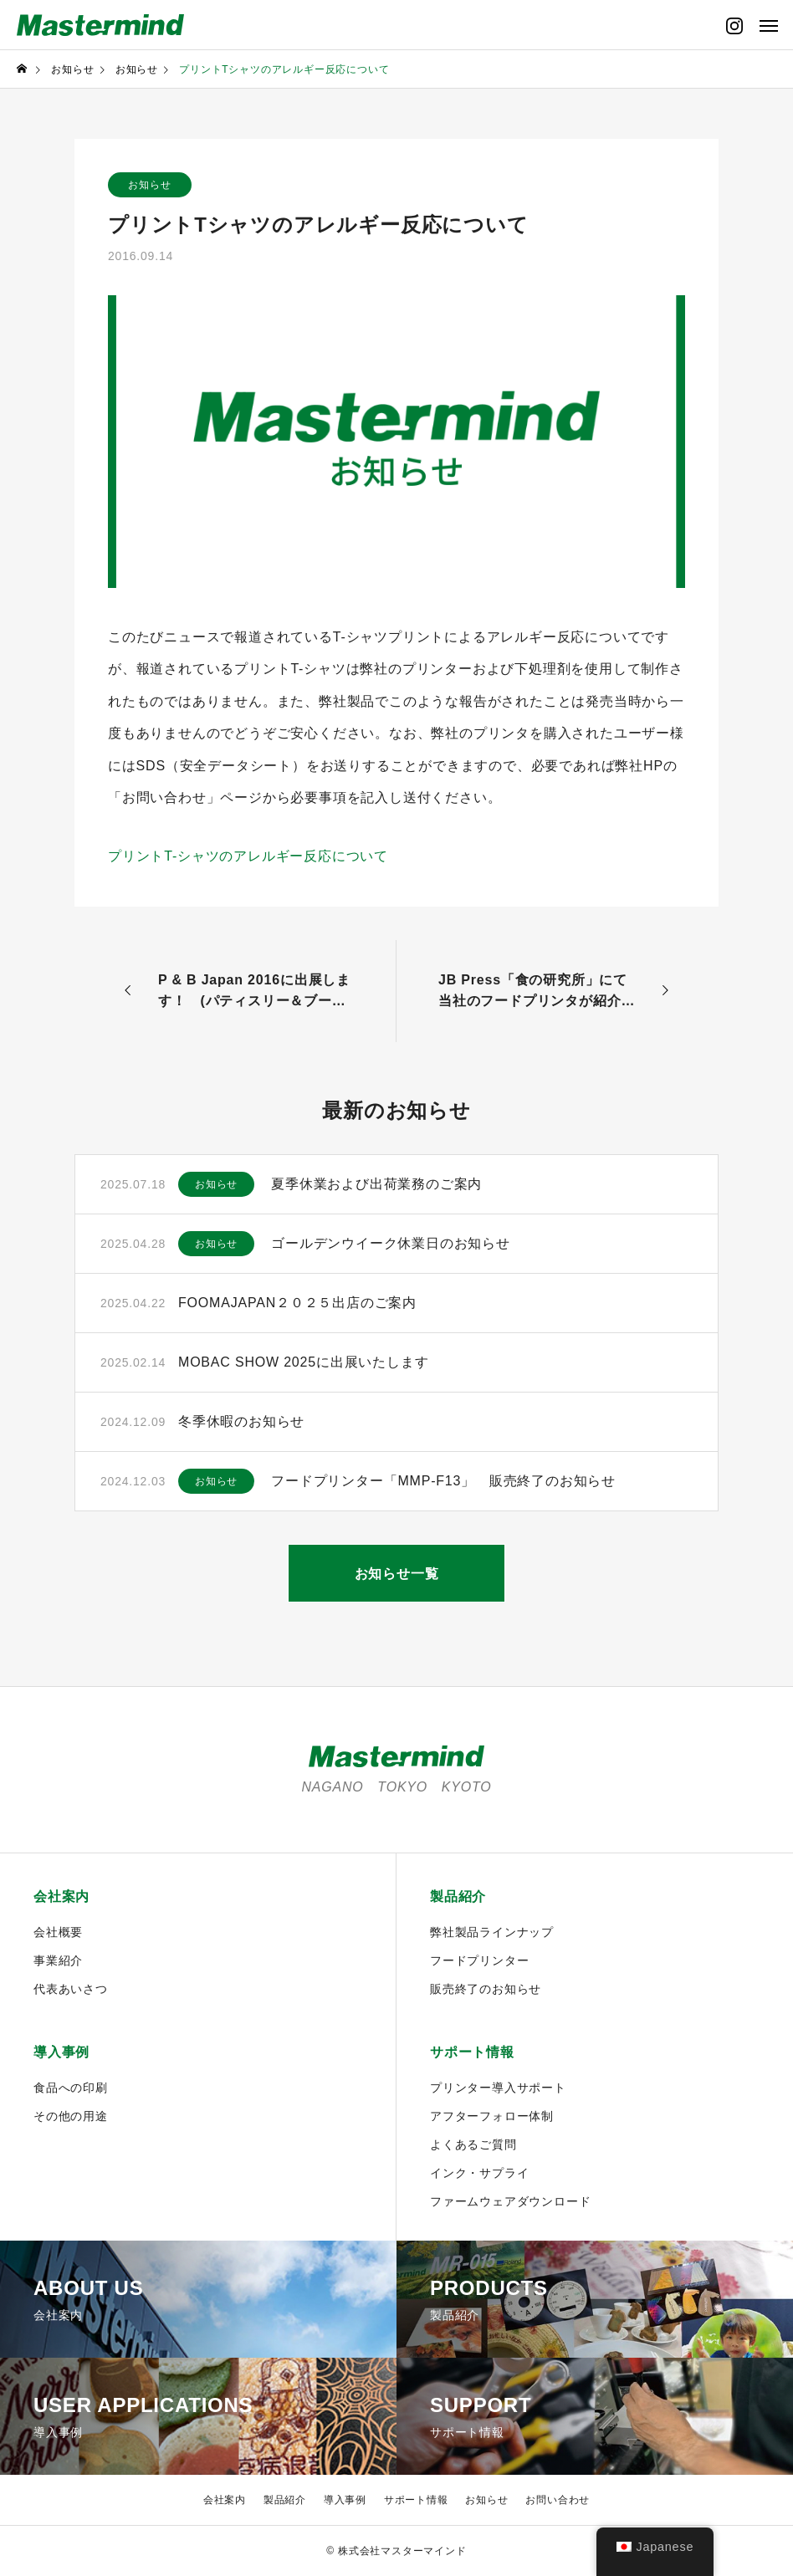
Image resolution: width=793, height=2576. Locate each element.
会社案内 (61, 1896)
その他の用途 (70, 2116)
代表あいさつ (70, 1989)
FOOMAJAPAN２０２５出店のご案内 (297, 1303)
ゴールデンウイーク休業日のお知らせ (390, 1243)
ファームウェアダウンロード (510, 2201)
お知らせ (149, 185)
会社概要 (58, 1932)
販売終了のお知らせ (485, 1989)
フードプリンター (479, 1960)
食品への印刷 (70, 2087)
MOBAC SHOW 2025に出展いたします (303, 1362)
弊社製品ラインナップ (492, 1932)
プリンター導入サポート (498, 2087)
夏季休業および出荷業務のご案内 (376, 1184)
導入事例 (61, 2052)
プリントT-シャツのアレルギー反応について (248, 856)
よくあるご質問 (473, 2144)
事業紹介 (58, 1960)
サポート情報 (472, 2052)
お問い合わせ (557, 2500)
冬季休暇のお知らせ (241, 1421)
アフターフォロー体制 (492, 2116)
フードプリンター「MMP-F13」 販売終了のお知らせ (443, 1481)
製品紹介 (458, 1896)
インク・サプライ (479, 2173)
